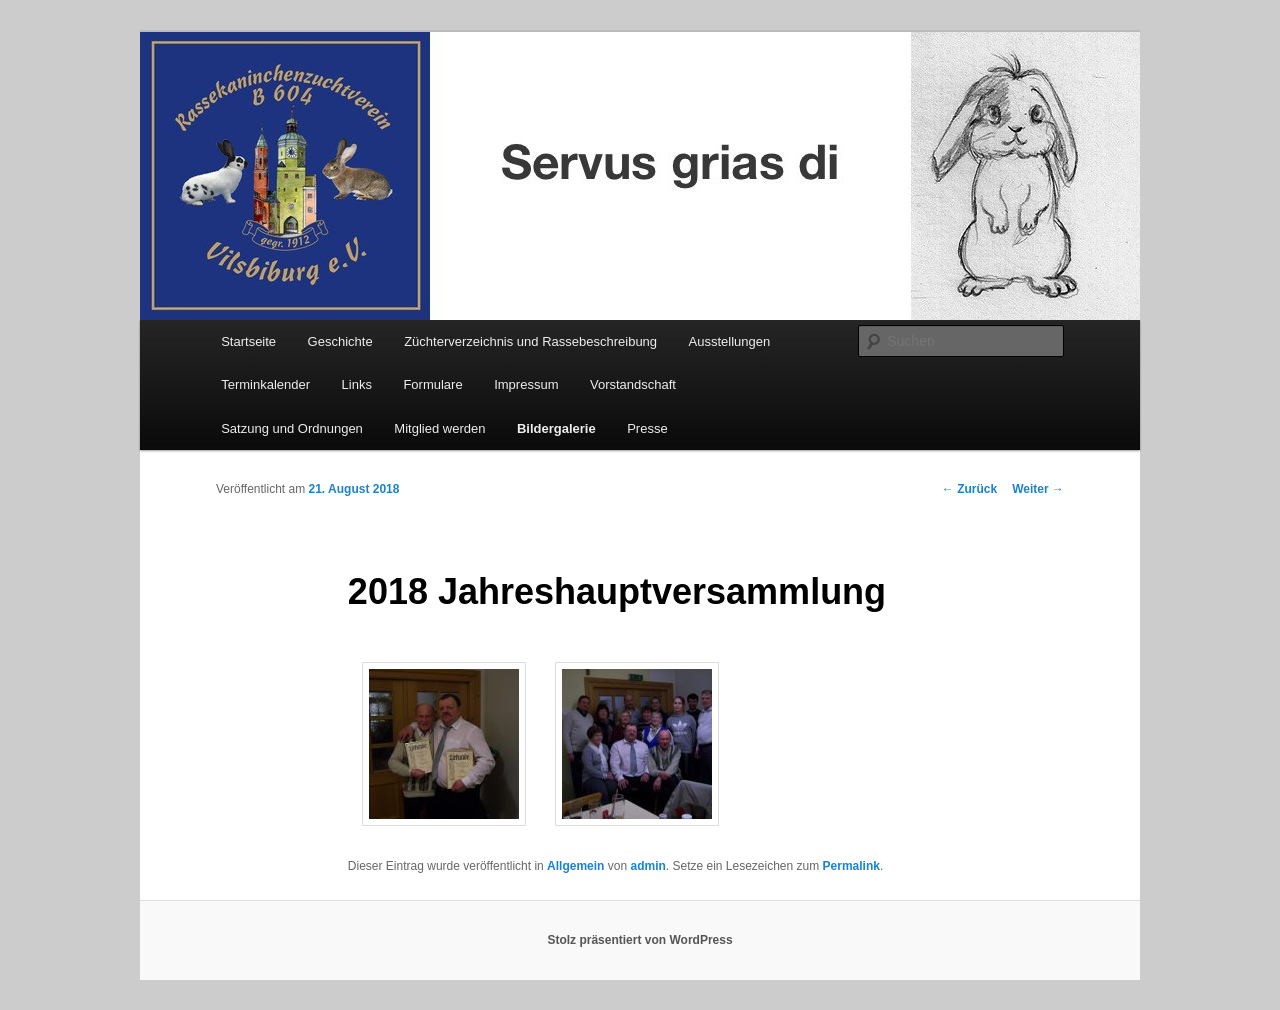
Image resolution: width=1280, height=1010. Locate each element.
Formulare (432, 384)
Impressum (526, 384)
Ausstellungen (730, 341)
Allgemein (575, 866)
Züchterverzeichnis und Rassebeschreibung (530, 341)
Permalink (851, 866)
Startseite (248, 341)
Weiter (1038, 489)
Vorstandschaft (633, 384)
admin (647, 866)
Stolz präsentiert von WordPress (639, 940)
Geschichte (340, 341)
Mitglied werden (439, 428)
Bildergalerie (556, 428)
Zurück (969, 489)
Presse (647, 428)
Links (357, 384)
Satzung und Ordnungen (292, 428)
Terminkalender (265, 384)
